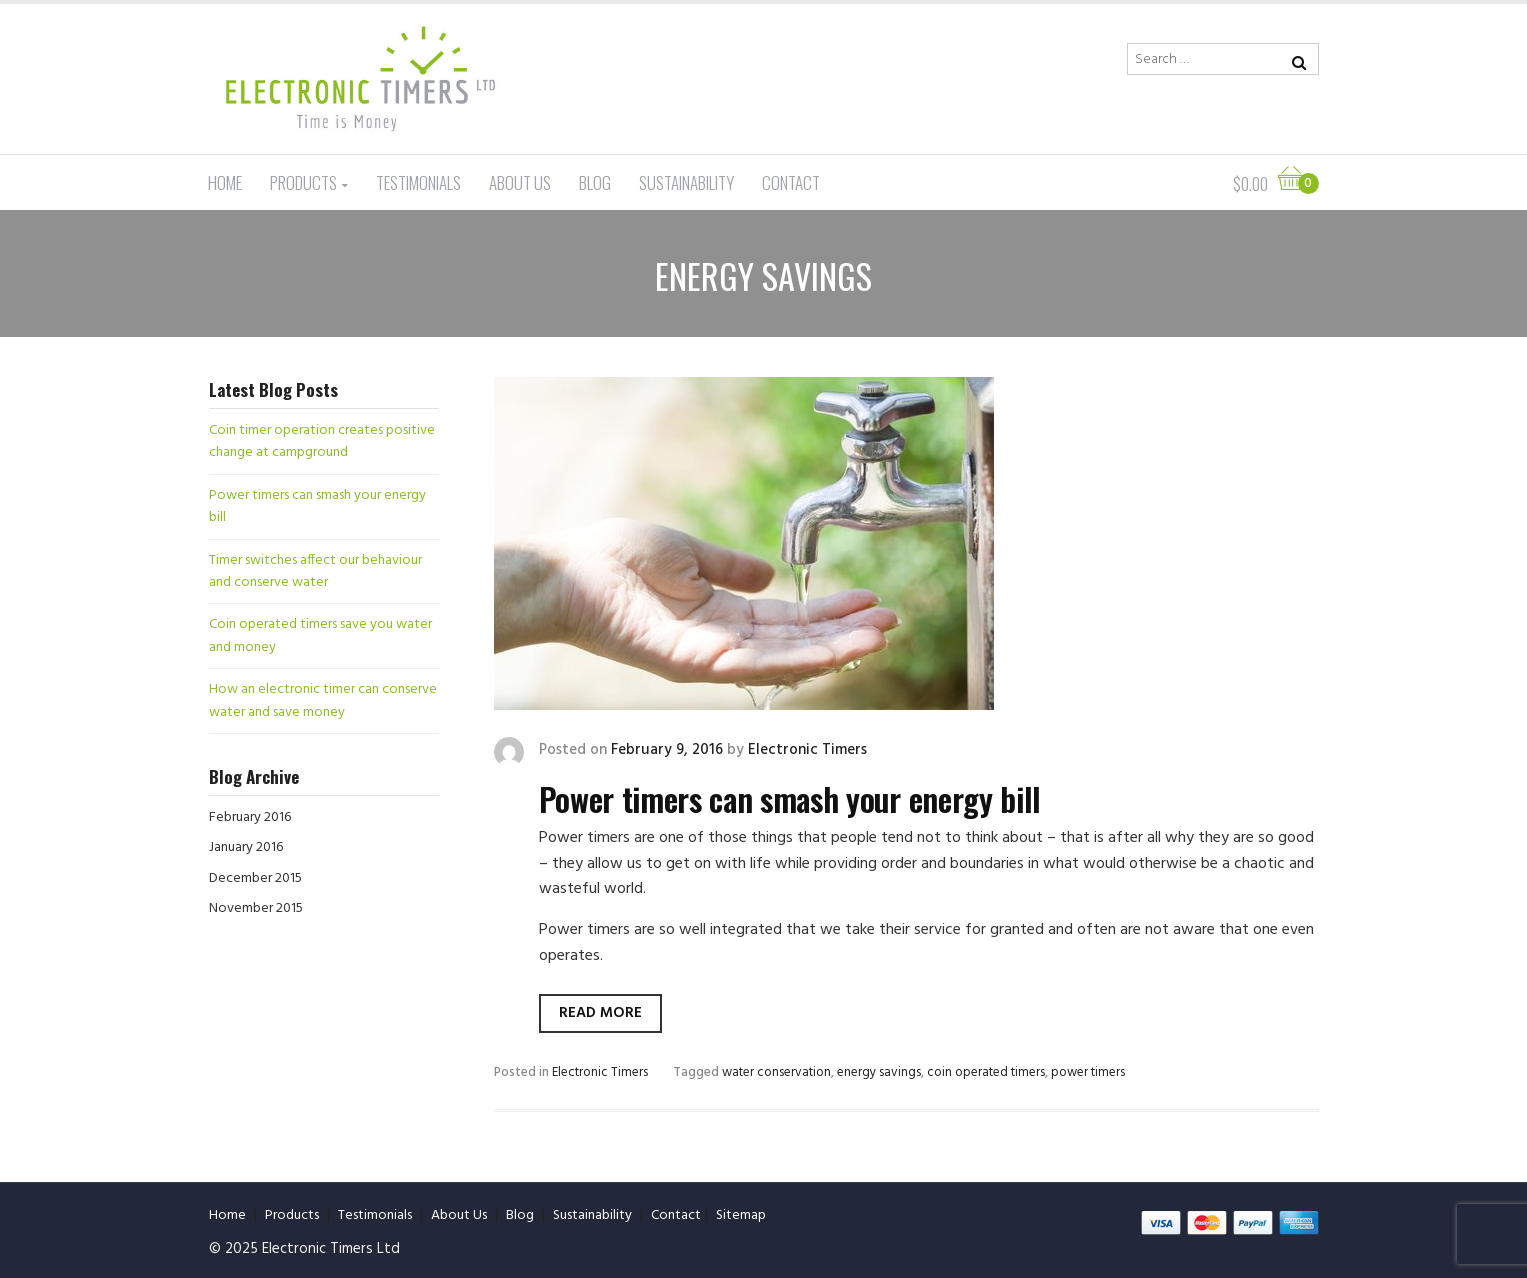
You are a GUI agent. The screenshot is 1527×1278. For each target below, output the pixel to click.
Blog (595, 182)
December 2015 (255, 878)
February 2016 (250, 817)
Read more (600, 1013)
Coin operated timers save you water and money (320, 635)
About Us (520, 182)
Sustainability (686, 182)
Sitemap (741, 1215)
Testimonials (418, 182)
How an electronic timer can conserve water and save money (323, 700)
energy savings (879, 1072)
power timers (1088, 1072)
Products (303, 182)
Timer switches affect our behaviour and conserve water (315, 571)
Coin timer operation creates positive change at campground (322, 441)
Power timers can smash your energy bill (790, 798)
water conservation (776, 1072)
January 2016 (246, 847)
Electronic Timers (807, 750)
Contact (791, 182)
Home (225, 182)
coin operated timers (986, 1072)
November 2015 (256, 908)
